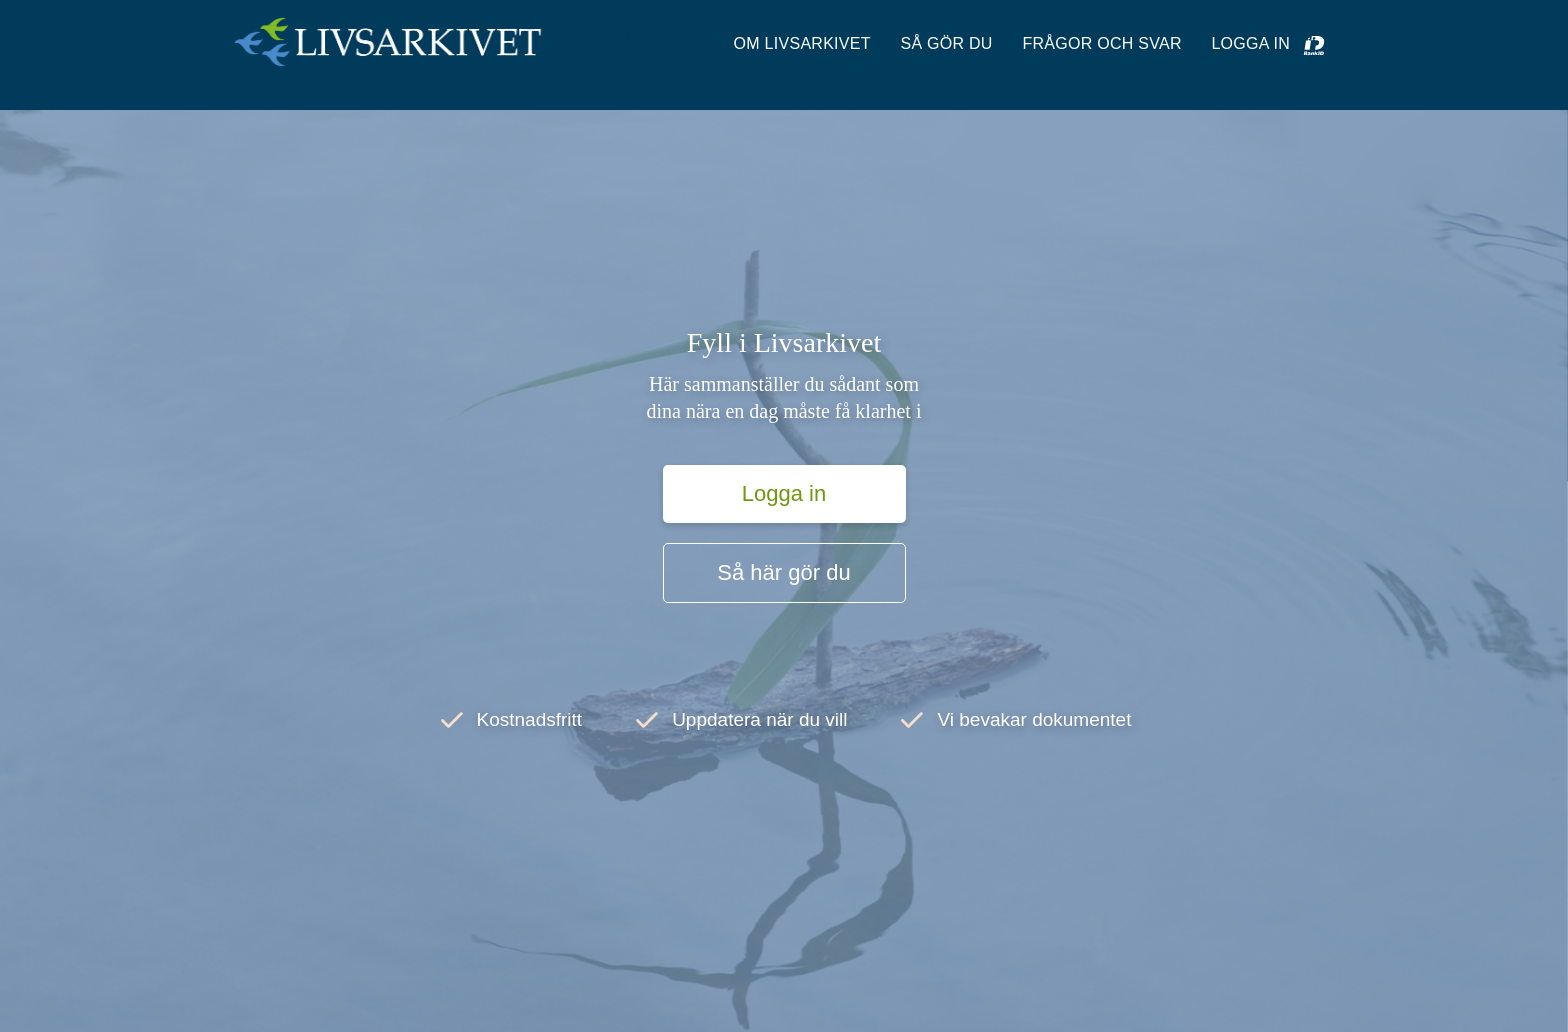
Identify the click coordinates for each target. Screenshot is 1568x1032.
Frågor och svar (1101, 43)
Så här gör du (783, 572)
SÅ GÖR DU (946, 43)
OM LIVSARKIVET (802, 43)
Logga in (592, 30)
